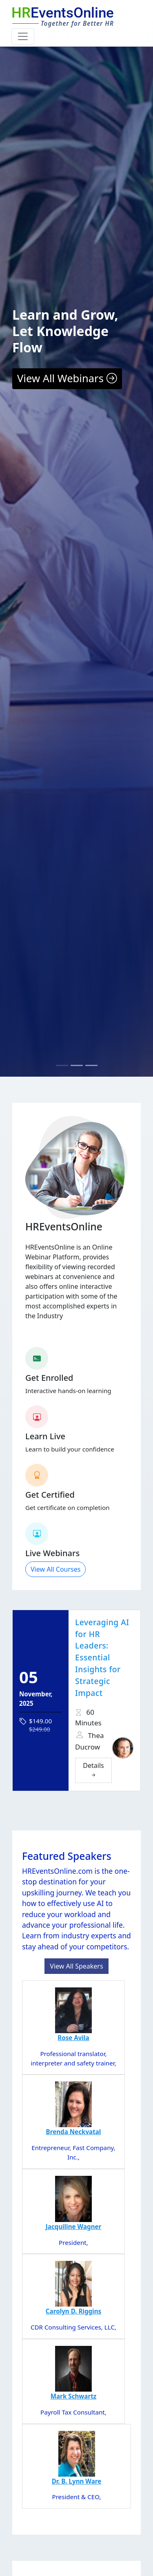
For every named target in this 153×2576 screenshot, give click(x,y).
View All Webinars (67, 378)
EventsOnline (62, 12)
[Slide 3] (91, 1065)
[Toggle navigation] (22, 36)
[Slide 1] (62, 1065)
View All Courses (55, 1569)
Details (93, 1770)
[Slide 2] (77, 1065)
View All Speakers (76, 1966)
